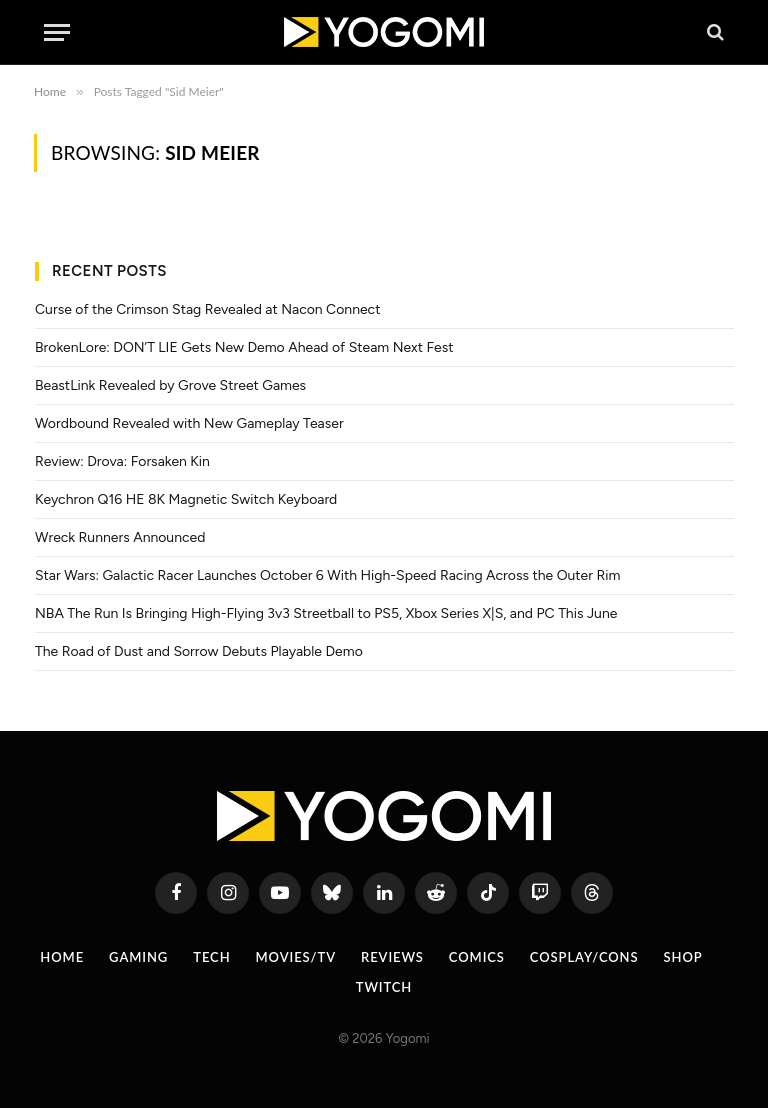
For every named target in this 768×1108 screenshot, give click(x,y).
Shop (683, 957)
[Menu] (57, 32)
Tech (211, 957)
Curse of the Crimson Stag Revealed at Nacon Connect (207, 309)
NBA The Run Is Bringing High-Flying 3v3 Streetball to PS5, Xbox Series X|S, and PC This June (326, 613)
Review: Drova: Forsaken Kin (122, 461)
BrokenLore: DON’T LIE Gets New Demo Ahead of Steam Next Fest (244, 347)
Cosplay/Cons (584, 957)
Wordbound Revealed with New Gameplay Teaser (189, 423)
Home (62, 957)
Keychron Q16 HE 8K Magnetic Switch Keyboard (186, 499)
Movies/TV (296, 957)
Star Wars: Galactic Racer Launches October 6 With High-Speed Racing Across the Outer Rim (327, 575)
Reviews (392, 957)
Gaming (138, 957)
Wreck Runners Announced (120, 537)
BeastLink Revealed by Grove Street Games (170, 385)
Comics (477, 957)
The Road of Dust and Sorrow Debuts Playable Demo (199, 651)
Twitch (384, 987)
